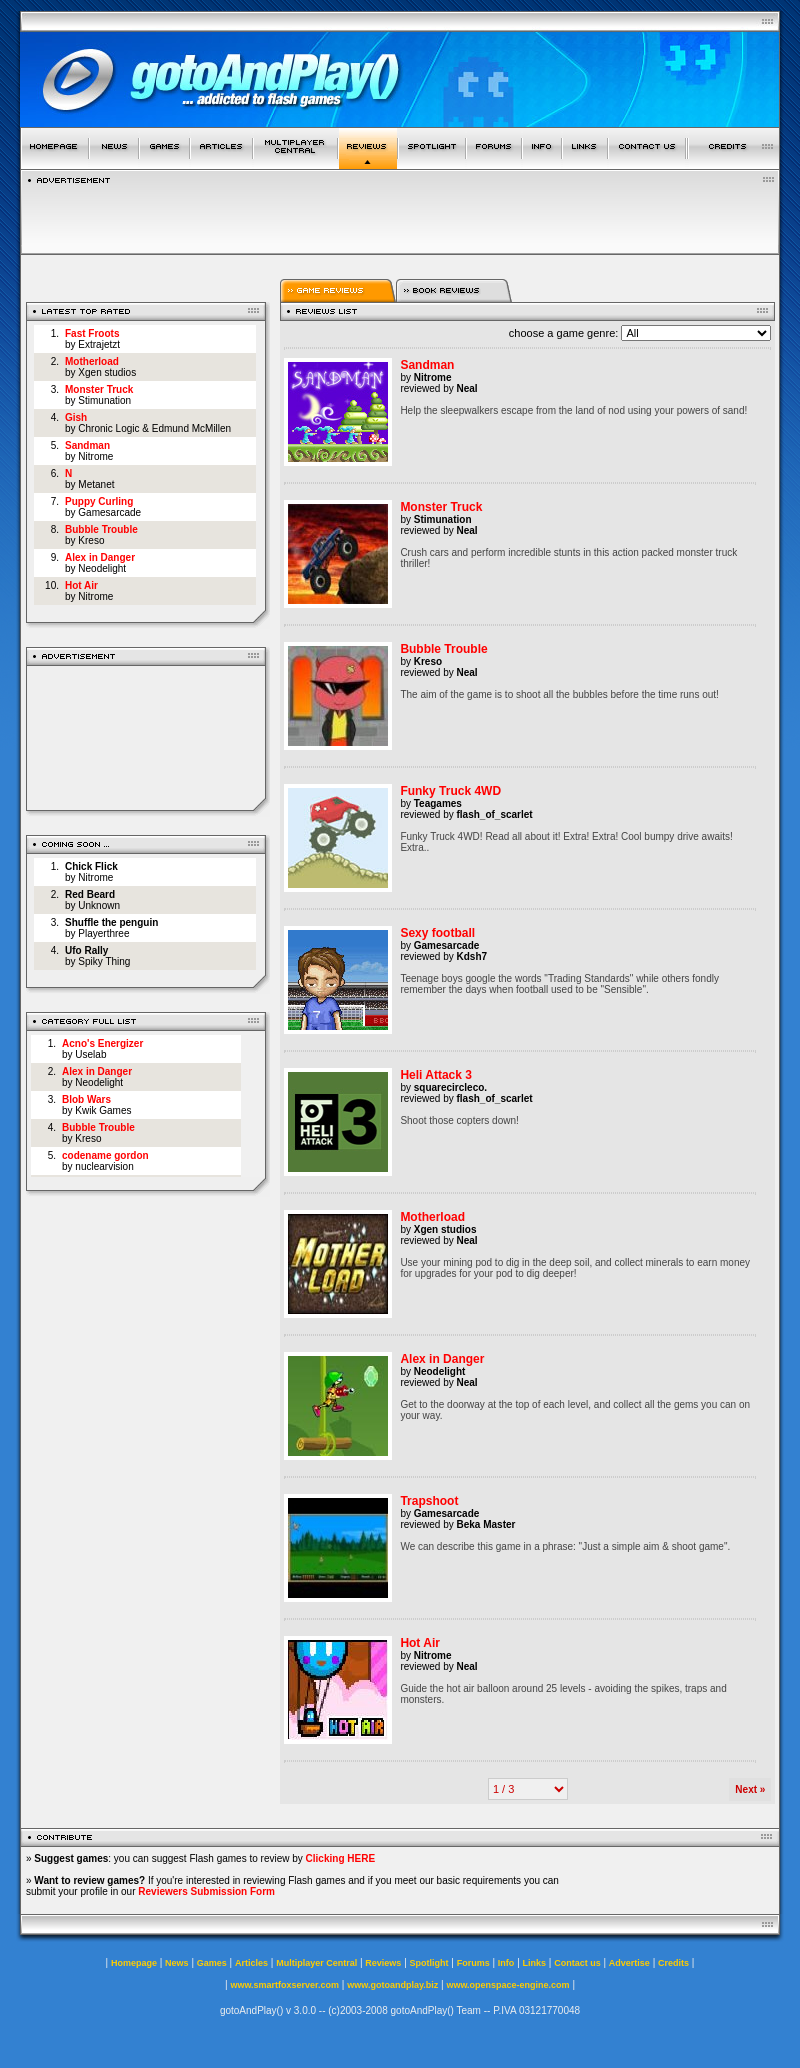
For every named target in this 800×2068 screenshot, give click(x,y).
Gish (76, 417)
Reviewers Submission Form (206, 1891)
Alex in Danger (100, 557)
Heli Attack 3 (436, 1075)
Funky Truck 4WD (450, 791)
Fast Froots (92, 333)
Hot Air (81, 585)
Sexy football (437, 933)
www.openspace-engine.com (507, 1985)
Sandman (87, 445)
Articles (251, 1963)
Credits (673, 1963)
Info (506, 1963)
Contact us (577, 1963)
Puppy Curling (99, 501)
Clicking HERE (340, 1858)
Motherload (92, 361)
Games (212, 1963)
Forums (473, 1963)
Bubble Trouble (101, 529)
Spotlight (429, 1963)
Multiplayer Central (316, 1963)
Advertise (629, 1963)
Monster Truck (99, 389)
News (177, 1963)
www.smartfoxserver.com (284, 1985)
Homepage (134, 1963)
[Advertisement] (146, 734)
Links (535, 1963)
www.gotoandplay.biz (392, 1985)
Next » (750, 1789)
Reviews (383, 1963)
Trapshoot (429, 1501)
